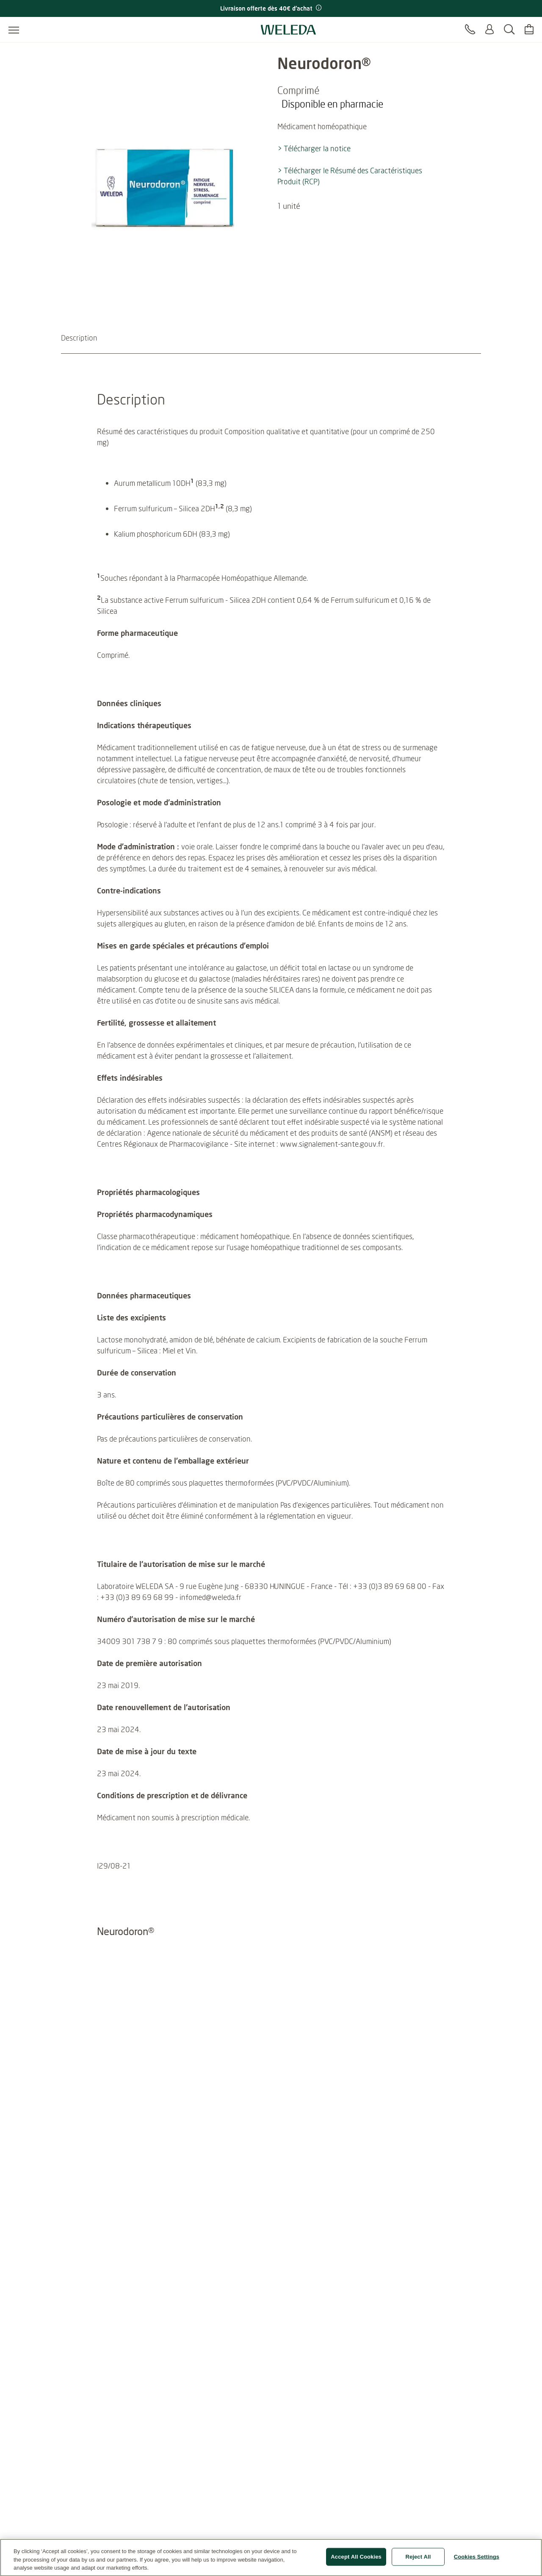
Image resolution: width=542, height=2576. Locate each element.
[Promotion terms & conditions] (318, 8)
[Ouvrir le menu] (13, 29)
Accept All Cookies (356, 2561)
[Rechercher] (509, 29)
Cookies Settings (477, 2561)
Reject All (418, 2561)
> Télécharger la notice (314, 148)
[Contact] (470, 29)
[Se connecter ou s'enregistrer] (489, 29)
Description (79, 337)
